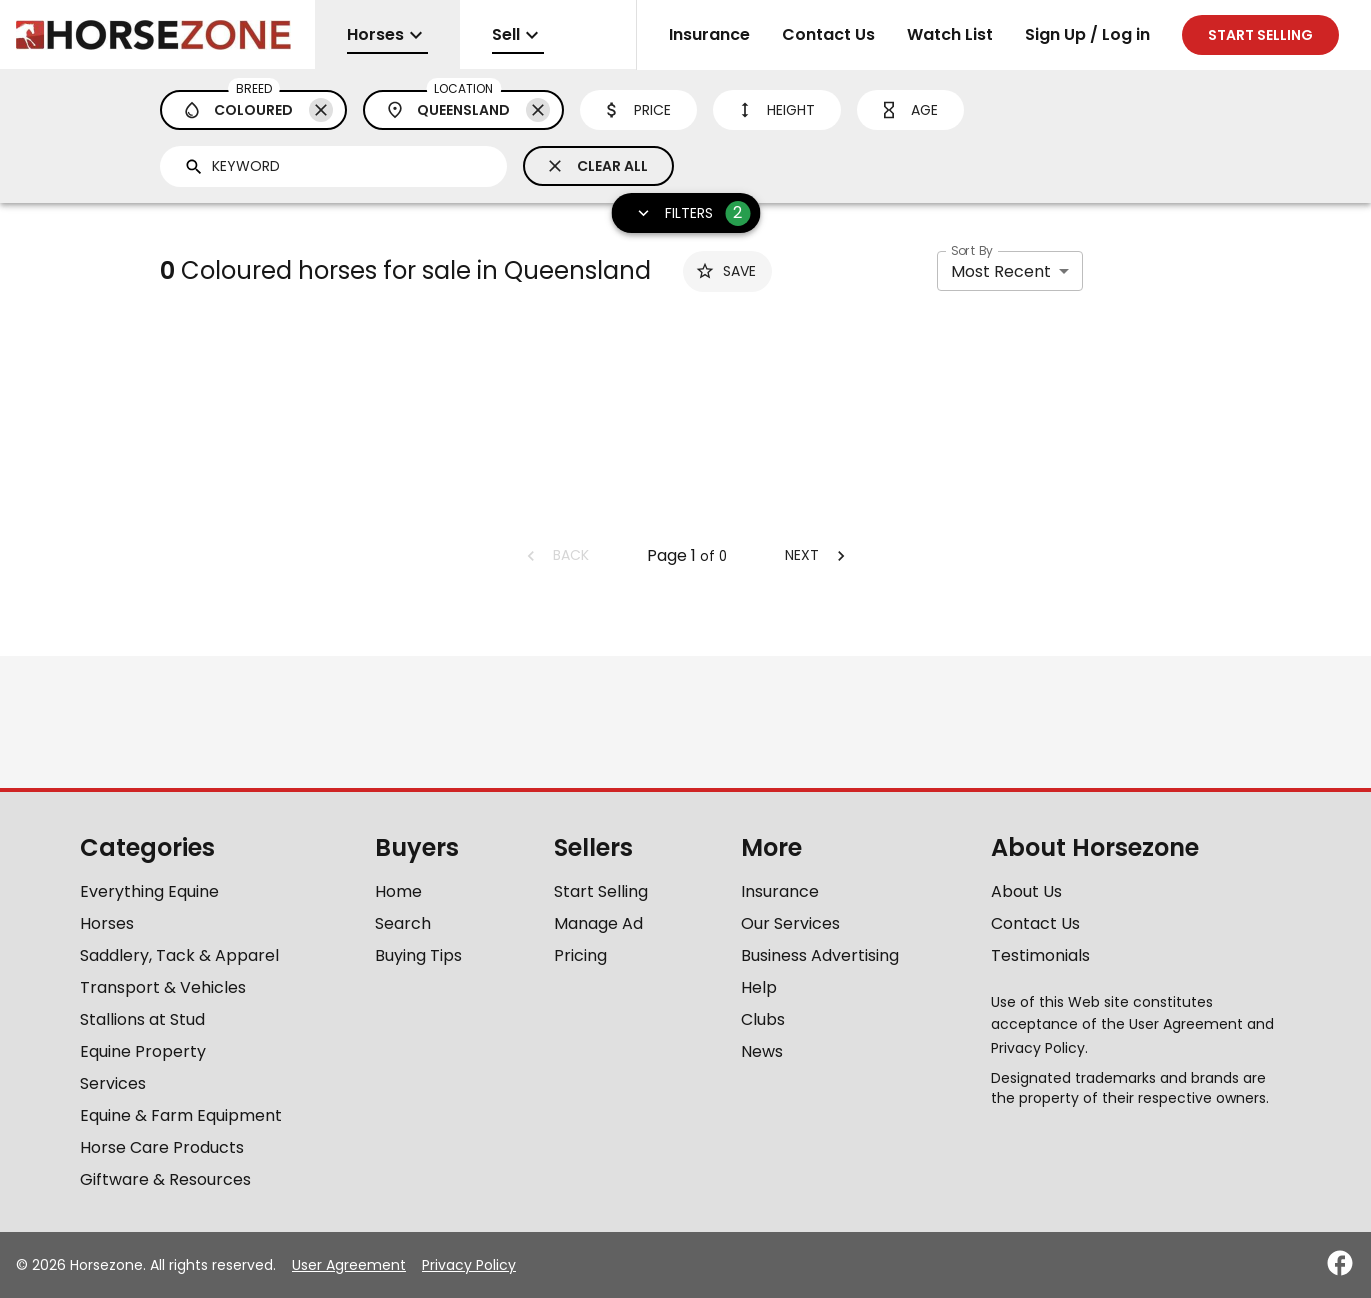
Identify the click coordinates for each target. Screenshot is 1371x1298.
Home (398, 891)
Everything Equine (149, 891)
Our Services (790, 923)
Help (759, 987)
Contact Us (828, 34)
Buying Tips (418, 955)
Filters (687, 213)
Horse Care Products (162, 1147)
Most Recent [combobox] (1001, 271)
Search (403, 923)
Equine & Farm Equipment (181, 1115)
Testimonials (1040, 955)
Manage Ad (598, 923)
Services (113, 1083)
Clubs (763, 1019)
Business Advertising (820, 955)
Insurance (709, 34)
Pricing (580, 955)
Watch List (950, 34)
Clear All (596, 166)
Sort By (972, 250)
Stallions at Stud (142, 1019)
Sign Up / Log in (1087, 34)
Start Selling (601, 891)
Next (818, 555)
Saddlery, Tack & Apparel (179, 955)
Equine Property (143, 1051)
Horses (107, 923)
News (762, 1051)
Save (725, 271)
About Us (1026, 891)
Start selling (1260, 35)
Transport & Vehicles (163, 987)
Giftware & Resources (165, 1179)
